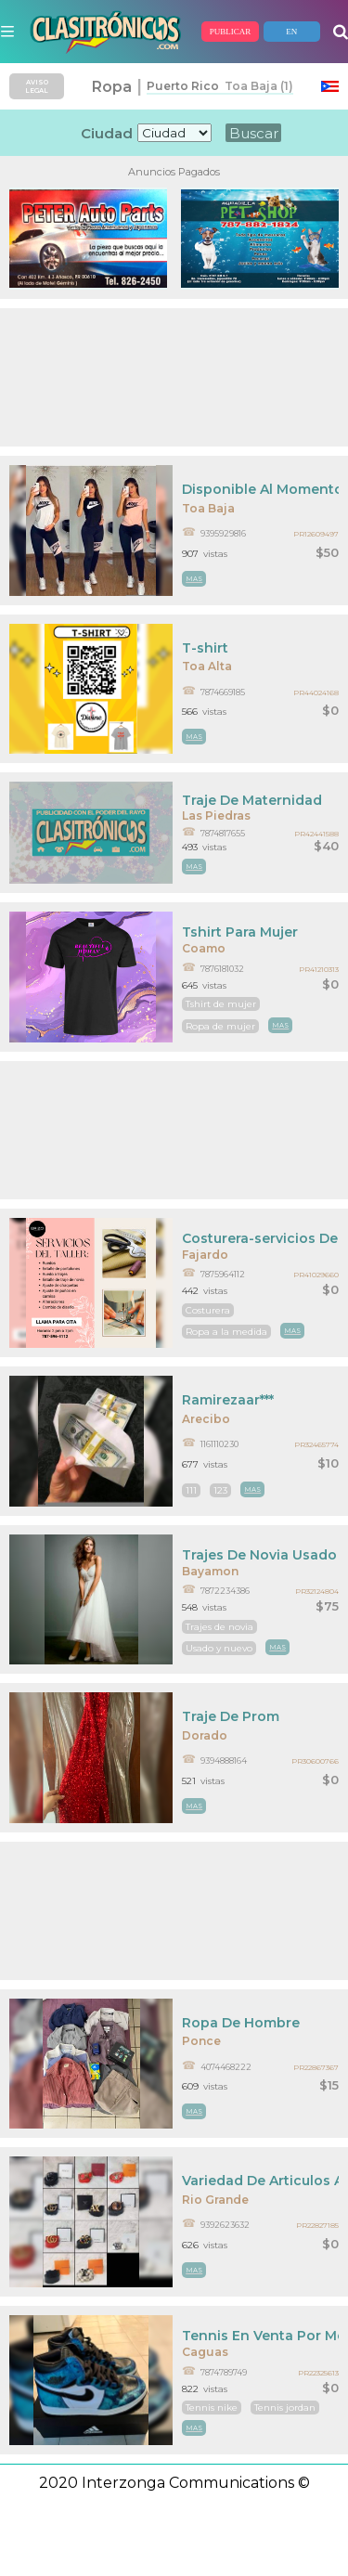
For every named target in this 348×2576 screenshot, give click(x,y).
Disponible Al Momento (260, 489)
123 (220, 1490)
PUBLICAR (230, 31)
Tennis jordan (285, 2407)
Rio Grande (215, 2200)
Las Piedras (216, 815)
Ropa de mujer (220, 1026)
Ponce (201, 2041)
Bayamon (210, 1571)
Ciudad (107, 133)
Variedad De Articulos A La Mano (260, 2180)
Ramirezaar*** (228, 1400)
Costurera (208, 1310)
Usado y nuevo (219, 1648)
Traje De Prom (230, 1716)
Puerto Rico (183, 86)
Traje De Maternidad (252, 800)
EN (291, 31)
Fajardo (205, 1255)
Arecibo (206, 1419)
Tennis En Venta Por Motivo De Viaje (260, 2335)
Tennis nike (212, 2407)
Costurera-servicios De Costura (260, 1238)
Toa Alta (207, 666)
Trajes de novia (219, 1627)
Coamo (204, 948)
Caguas (205, 2352)
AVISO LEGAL (36, 86)
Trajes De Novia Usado (259, 1555)
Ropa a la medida (226, 1332)
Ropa (112, 87)
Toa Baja (208, 508)
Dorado (204, 1735)
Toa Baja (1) (256, 86)
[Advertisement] (174, 377)
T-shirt (205, 648)
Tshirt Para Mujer (240, 932)
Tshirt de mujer (221, 1004)
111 (191, 1490)
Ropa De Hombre (241, 2022)
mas (194, 579)
